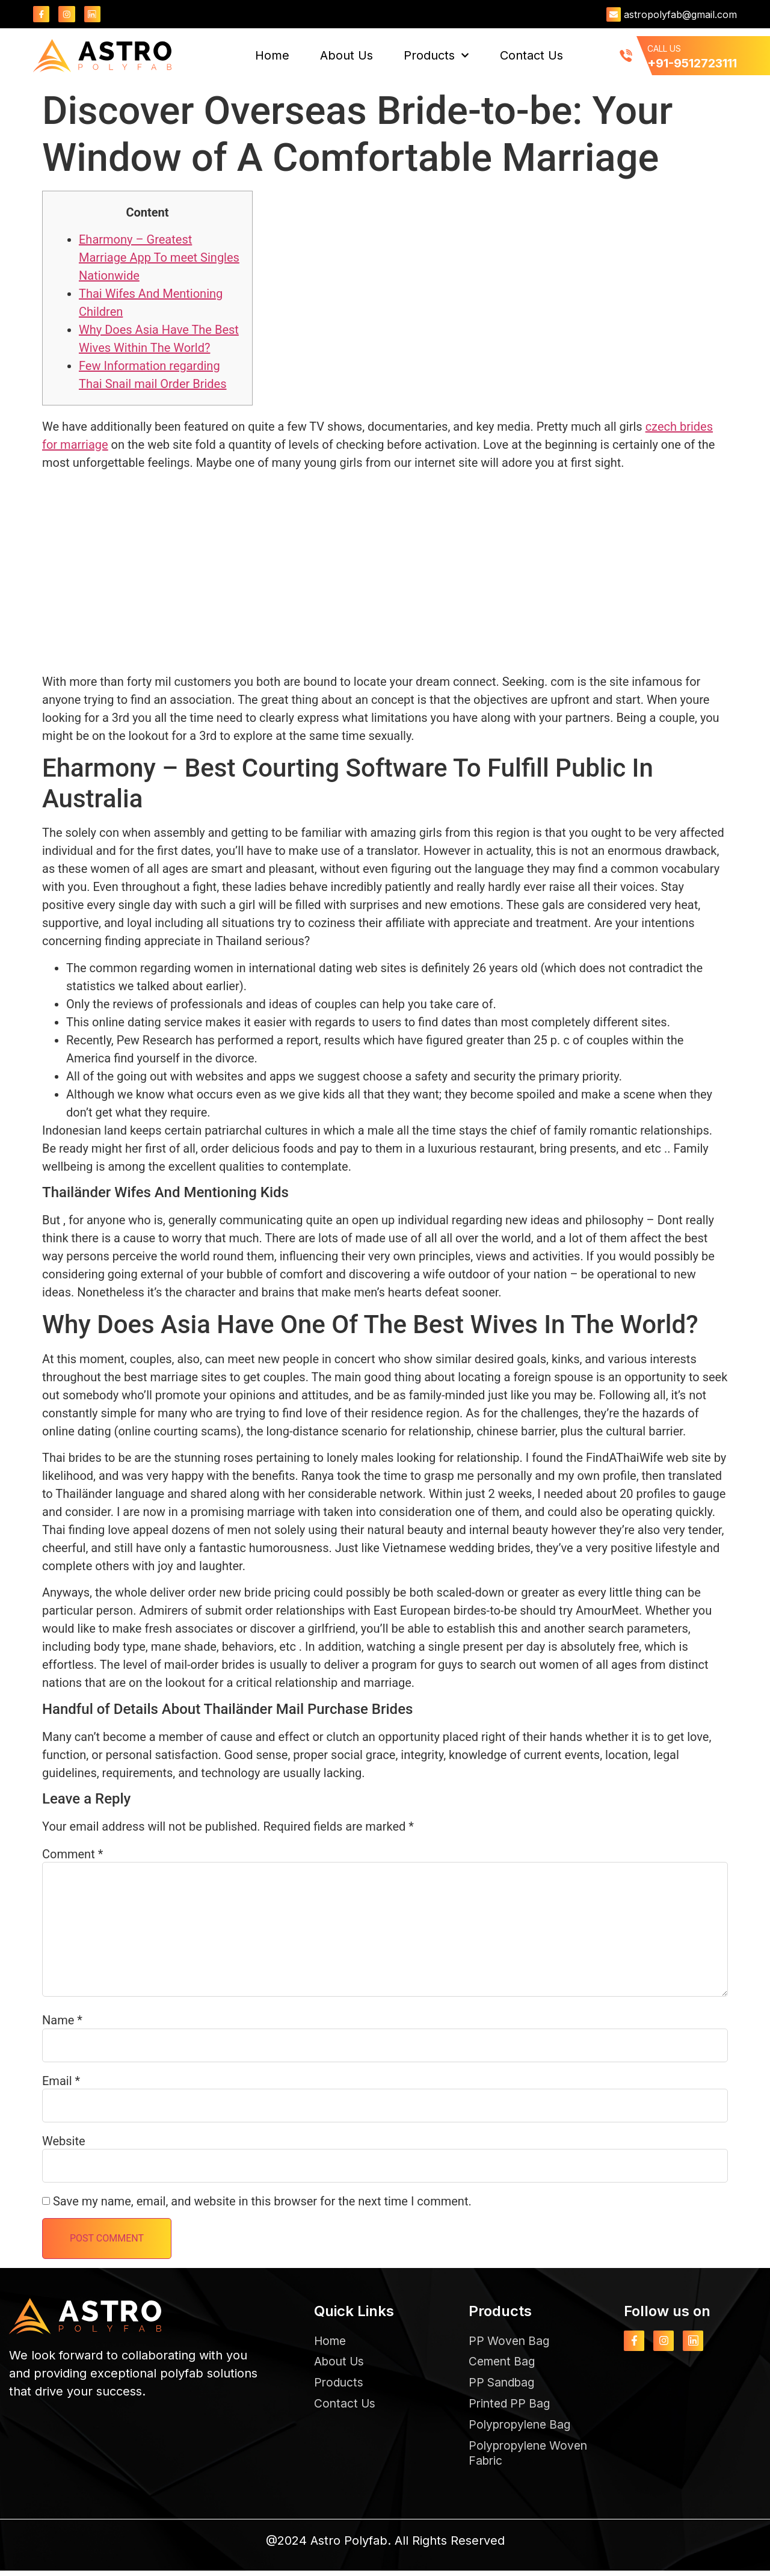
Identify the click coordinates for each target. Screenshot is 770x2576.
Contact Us (531, 56)
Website (63, 2142)
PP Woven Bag (511, 2341)
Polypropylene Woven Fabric (532, 2457)
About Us (346, 56)
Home (272, 56)
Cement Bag (504, 2363)
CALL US (664, 49)
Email (61, 2081)
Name (62, 2021)
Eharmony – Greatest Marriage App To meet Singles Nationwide (159, 257)
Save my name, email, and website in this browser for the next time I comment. (262, 2202)
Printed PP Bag (511, 2406)
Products (436, 56)
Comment (72, 1855)
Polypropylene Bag (523, 2428)
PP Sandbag (503, 2384)
